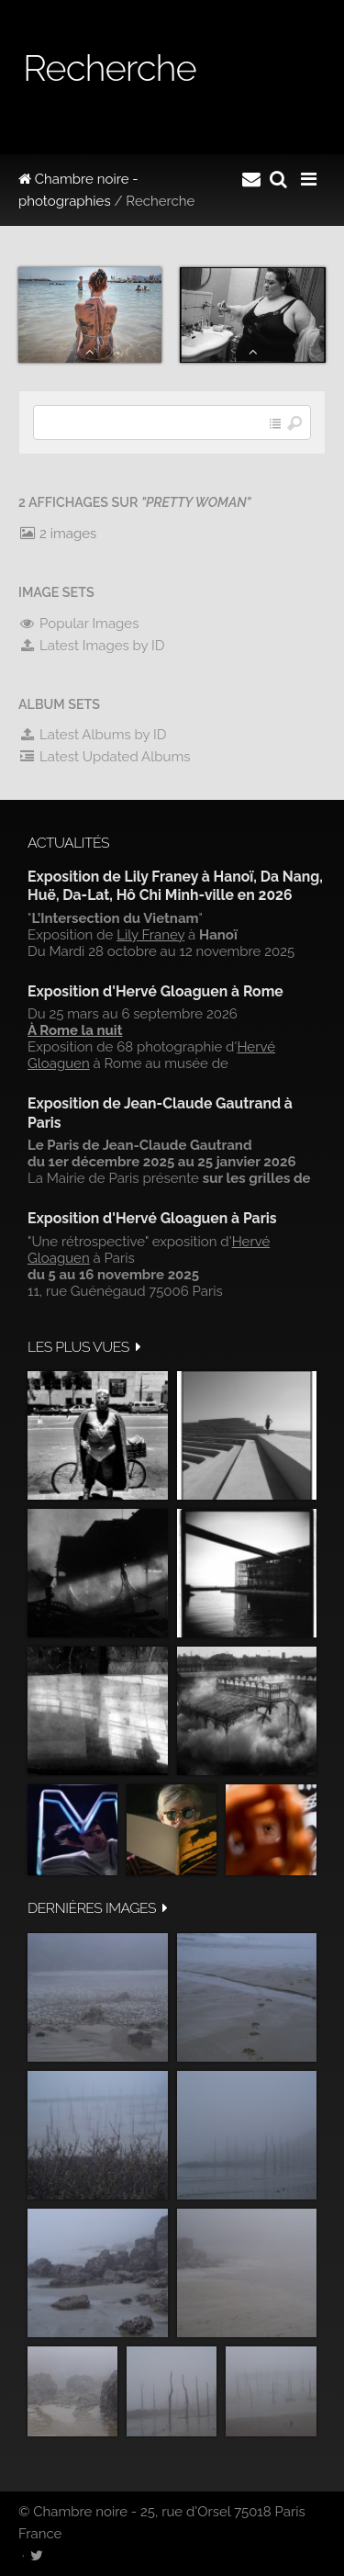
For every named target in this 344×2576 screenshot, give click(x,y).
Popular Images (78, 623)
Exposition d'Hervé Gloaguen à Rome (155, 991)
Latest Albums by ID (92, 734)
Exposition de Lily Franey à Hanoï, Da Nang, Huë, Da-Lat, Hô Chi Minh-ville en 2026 (175, 886)
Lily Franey (150, 935)
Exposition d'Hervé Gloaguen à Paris (152, 1218)
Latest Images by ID (91, 645)
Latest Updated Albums (104, 756)
